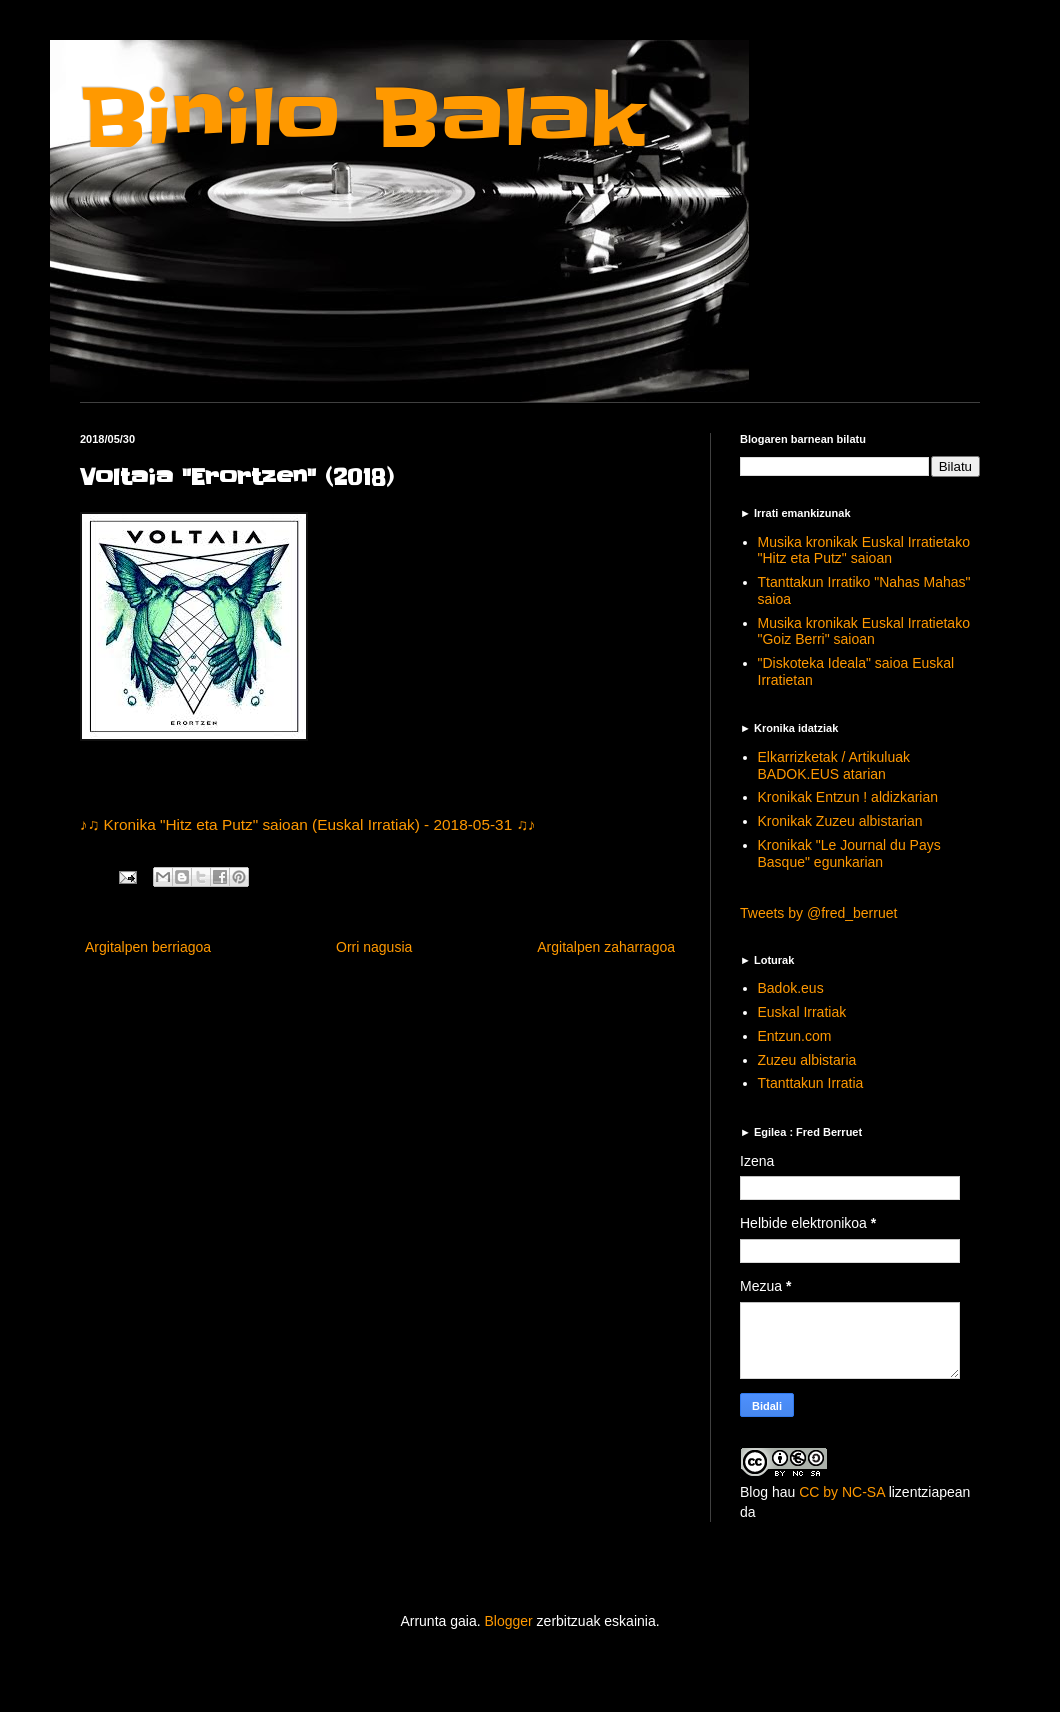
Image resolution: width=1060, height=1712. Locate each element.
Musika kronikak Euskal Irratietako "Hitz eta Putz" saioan (864, 550)
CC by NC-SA (842, 1492)
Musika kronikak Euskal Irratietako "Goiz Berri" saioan (864, 631)
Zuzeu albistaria (807, 1060)
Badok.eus (791, 988)
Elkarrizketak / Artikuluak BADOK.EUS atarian (834, 765)
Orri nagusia (374, 947)
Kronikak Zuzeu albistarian (840, 821)
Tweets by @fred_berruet (818, 913)
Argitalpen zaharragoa (606, 947)
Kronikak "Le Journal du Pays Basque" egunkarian (849, 853)
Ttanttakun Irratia (811, 1083)
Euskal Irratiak (802, 1012)
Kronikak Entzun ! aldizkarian (848, 797)
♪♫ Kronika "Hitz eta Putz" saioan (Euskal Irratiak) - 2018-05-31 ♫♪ (308, 824)
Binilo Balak (362, 118)
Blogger (508, 1621)
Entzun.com (795, 1036)
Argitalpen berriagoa (148, 947)
